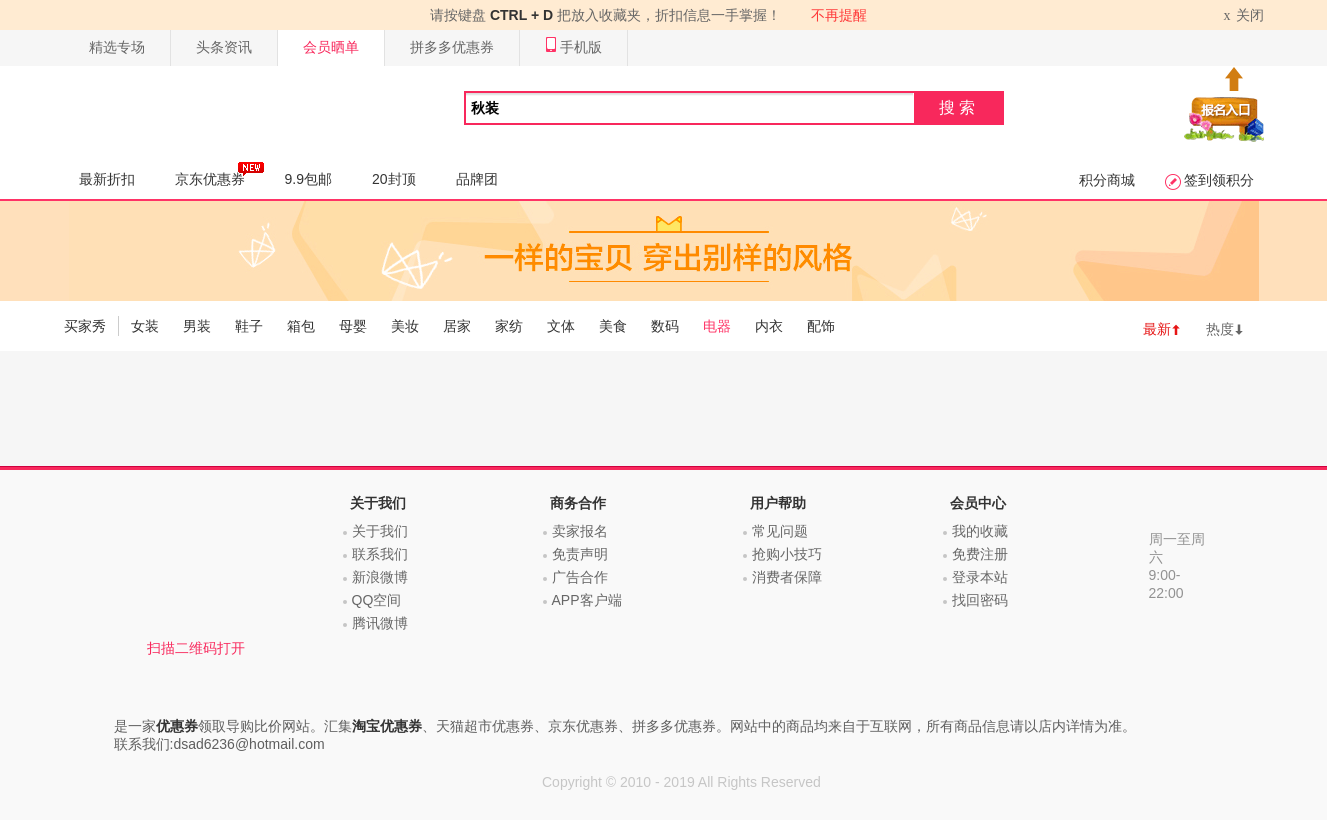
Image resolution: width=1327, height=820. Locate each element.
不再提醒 (839, 15)
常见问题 (780, 531)
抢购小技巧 (787, 554)
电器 (717, 326)
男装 (197, 326)
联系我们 (380, 554)
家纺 (509, 326)
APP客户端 (587, 600)
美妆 (405, 326)
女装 (145, 326)
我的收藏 (980, 531)
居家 (457, 326)
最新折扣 (107, 179)
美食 (613, 326)
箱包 (301, 326)
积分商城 (1107, 180)
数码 (665, 326)
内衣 (769, 326)
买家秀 (85, 326)
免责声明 (580, 554)
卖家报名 (580, 531)
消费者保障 (787, 577)
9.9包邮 (308, 179)
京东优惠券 (219, 174)
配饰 (821, 326)
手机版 (573, 47)
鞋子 (249, 326)
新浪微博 (380, 577)
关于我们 (380, 531)
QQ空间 (377, 600)
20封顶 (394, 179)
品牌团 (477, 179)
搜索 (959, 107)
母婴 (353, 326)
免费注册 (980, 554)
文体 (561, 326)
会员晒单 (331, 47)
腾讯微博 (380, 623)
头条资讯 (224, 47)
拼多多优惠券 (452, 47)
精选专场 (117, 47)
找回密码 (980, 600)
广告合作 (580, 577)
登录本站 (980, 577)
